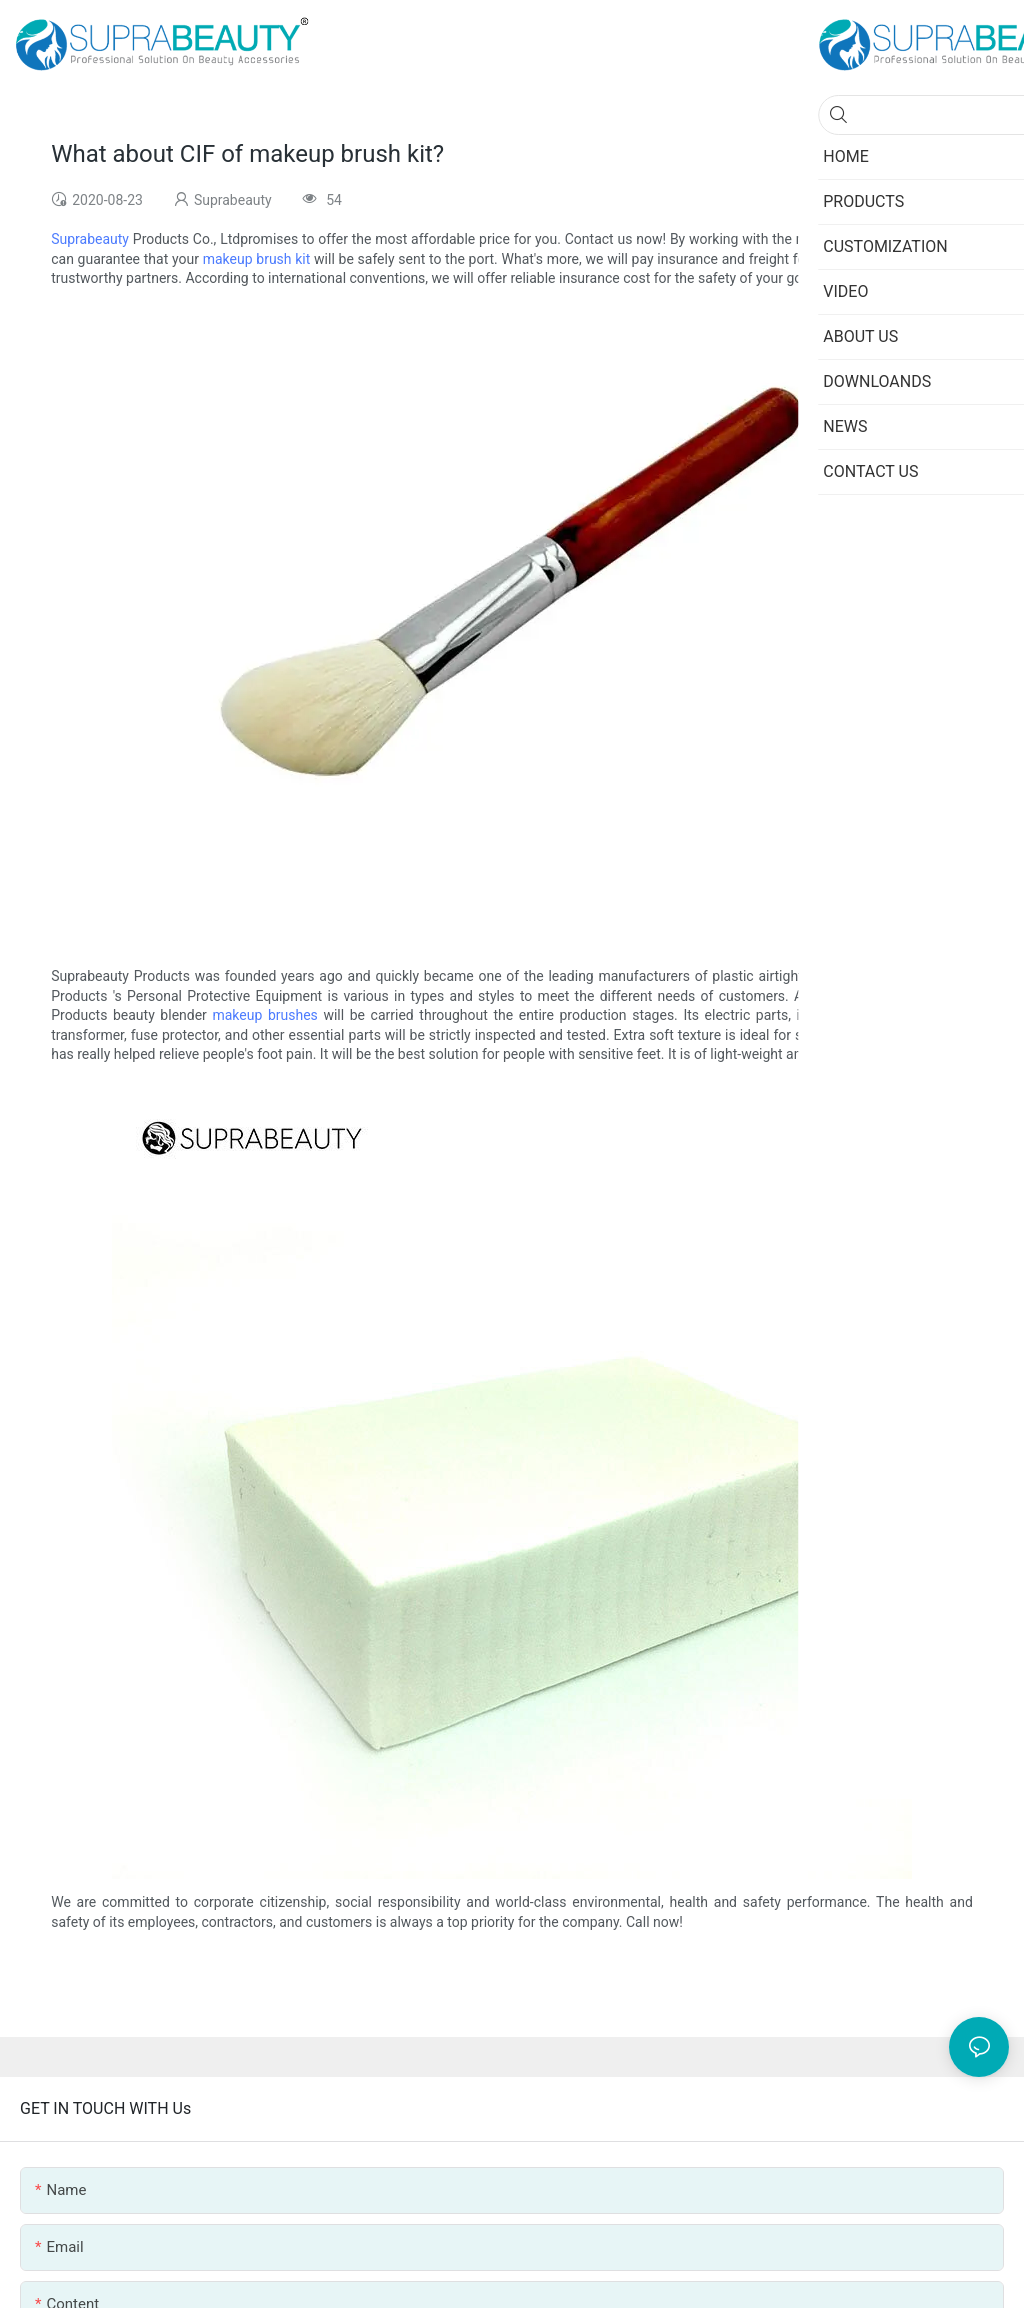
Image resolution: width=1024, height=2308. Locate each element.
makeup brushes (264, 1015)
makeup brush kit (257, 259)
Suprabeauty (90, 239)
